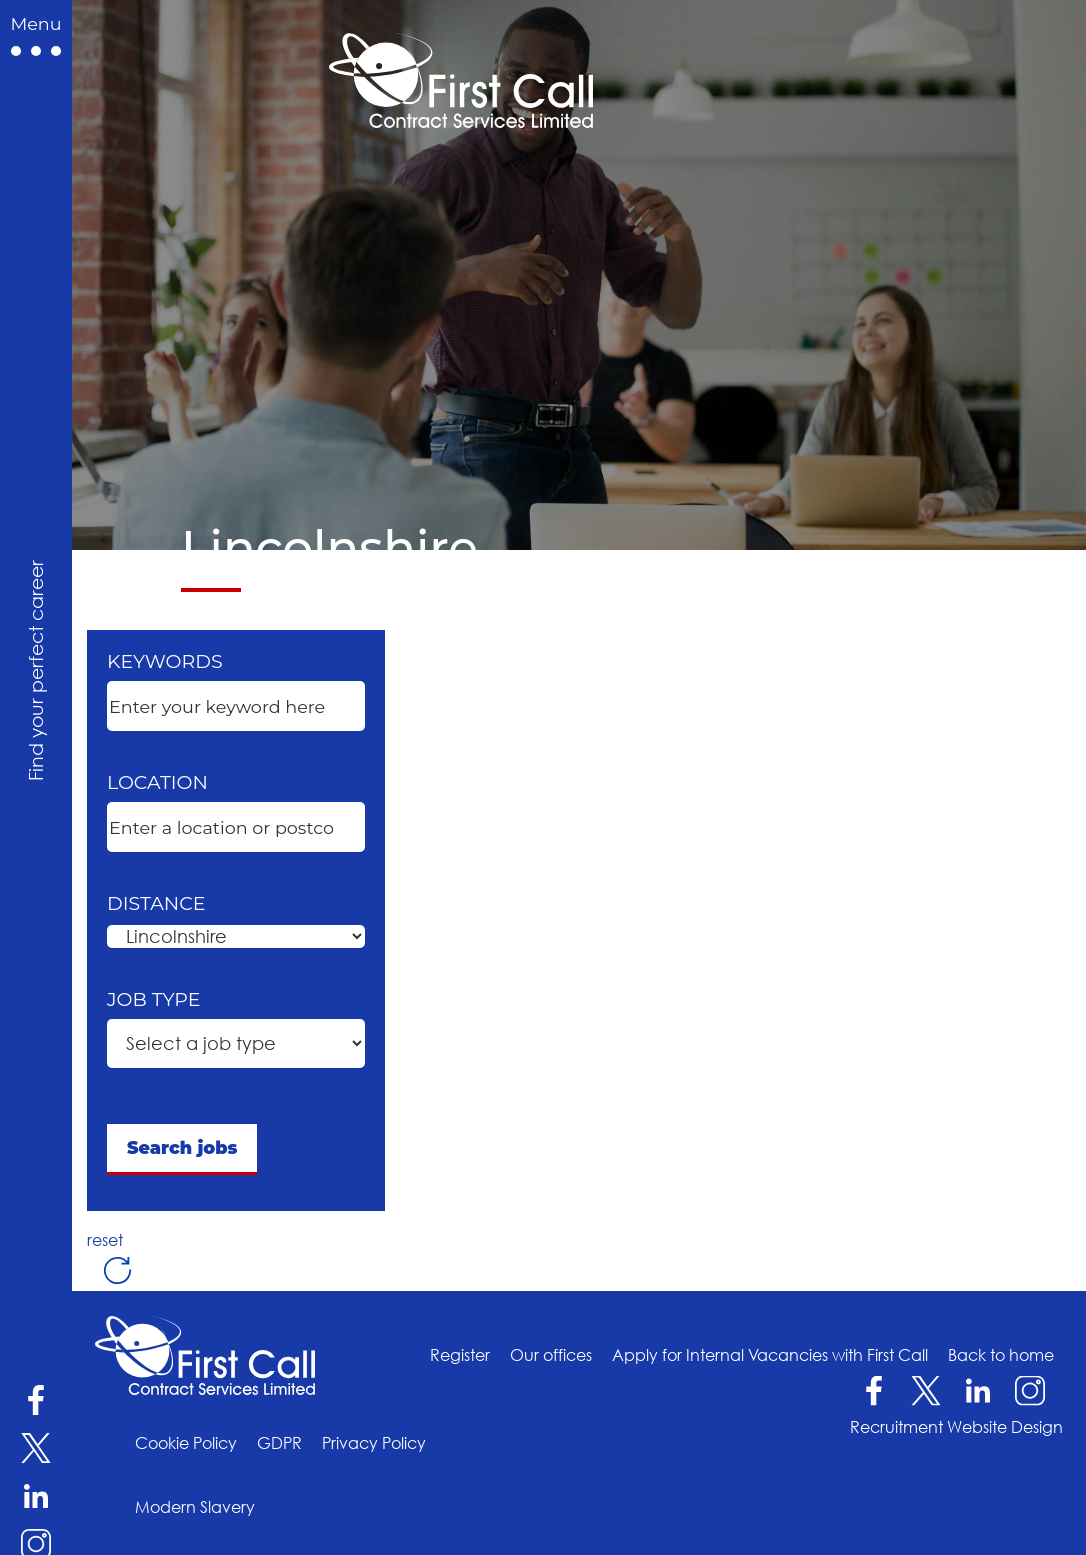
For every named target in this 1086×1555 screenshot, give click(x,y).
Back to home (1001, 1355)
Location (157, 782)
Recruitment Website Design (956, 1427)
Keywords (165, 661)
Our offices (551, 1355)
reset (109, 1240)
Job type (154, 999)
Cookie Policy (186, 1443)
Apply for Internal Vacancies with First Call (770, 1355)
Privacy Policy (374, 1443)
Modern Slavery (195, 1507)
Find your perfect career (35, 670)
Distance (156, 903)
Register (460, 1355)
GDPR (279, 1443)
